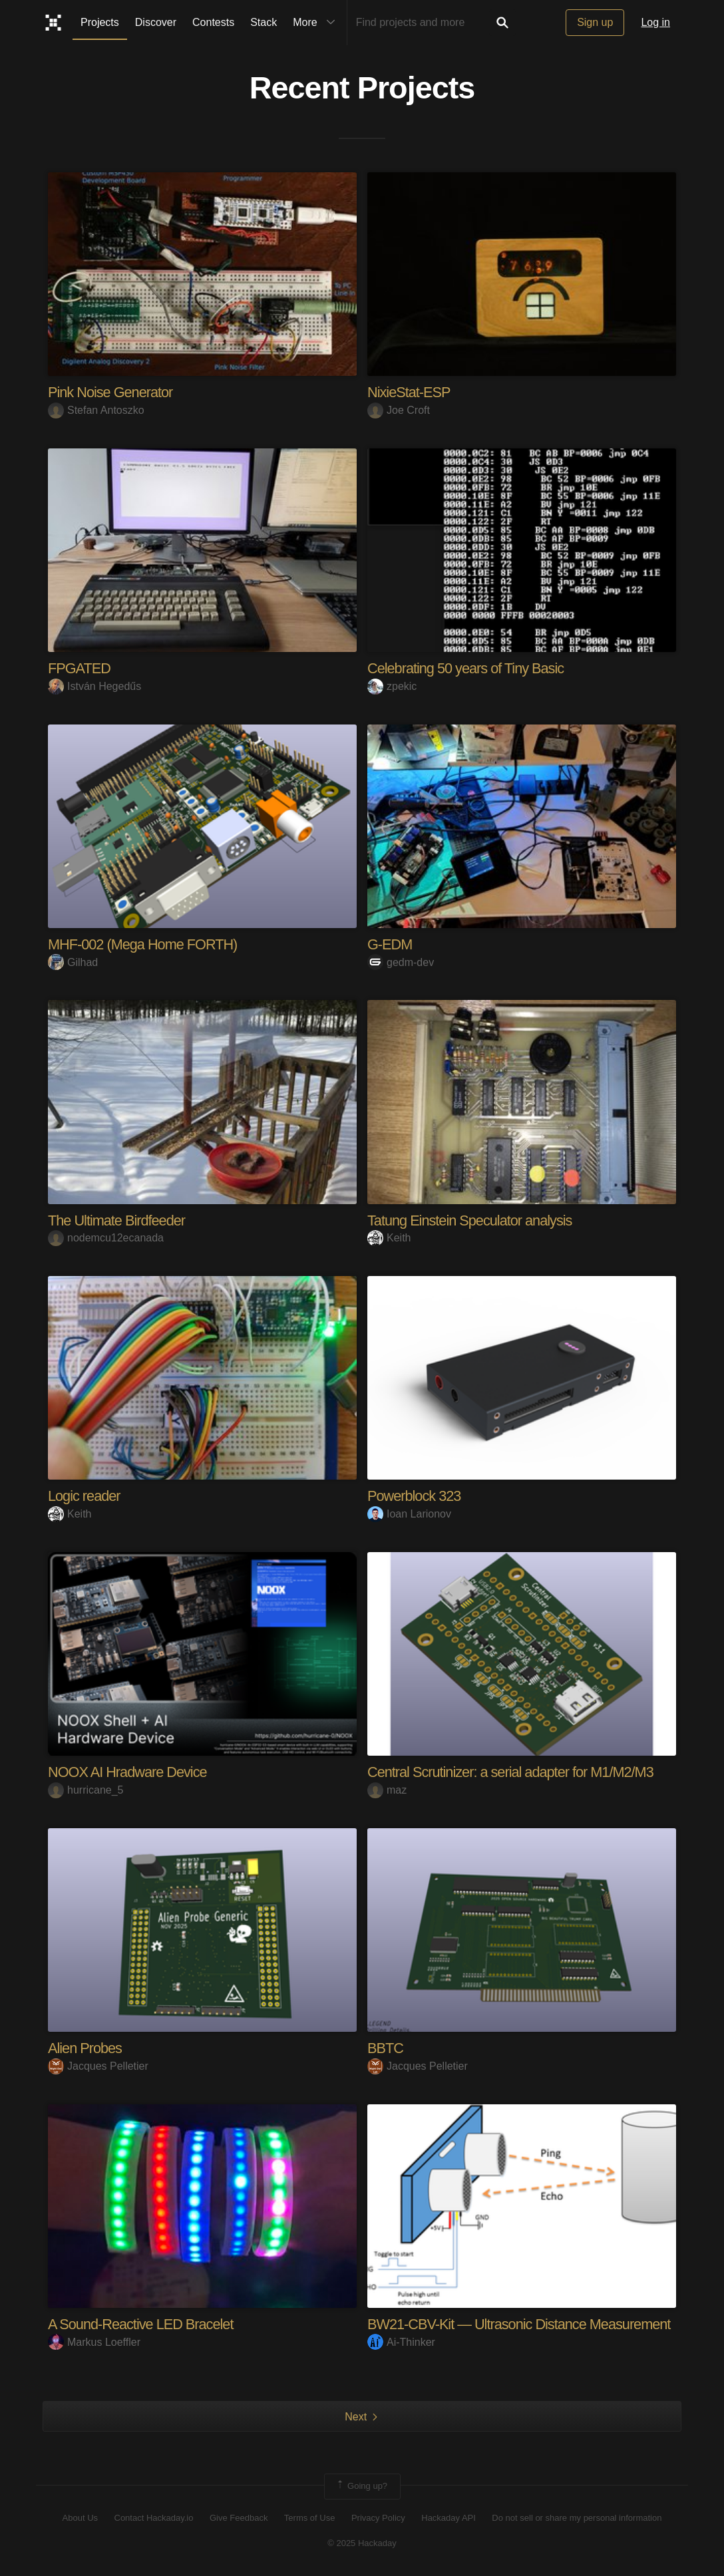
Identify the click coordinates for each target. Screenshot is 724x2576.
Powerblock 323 (414, 1496)
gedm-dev (400, 962)
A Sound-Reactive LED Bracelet (142, 2324)
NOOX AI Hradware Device (128, 1772)
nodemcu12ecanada (106, 1237)
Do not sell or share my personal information (576, 2518)
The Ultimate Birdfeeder (117, 1220)
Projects (100, 22)
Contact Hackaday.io (154, 2518)
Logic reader (84, 1496)
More (317, 23)
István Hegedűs (94, 686)
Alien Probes (85, 2048)
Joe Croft (398, 410)
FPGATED (79, 668)
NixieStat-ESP (409, 392)
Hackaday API (448, 2518)
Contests (213, 22)
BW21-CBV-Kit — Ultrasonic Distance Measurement (521, 2324)
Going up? (361, 2486)
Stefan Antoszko (96, 410)
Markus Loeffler (94, 2342)
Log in (655, 22)
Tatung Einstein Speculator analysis (471, 1220)
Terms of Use (309, 2518)
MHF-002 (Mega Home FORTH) (144, 944)
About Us (80, 2518)
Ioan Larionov (409, 1514)
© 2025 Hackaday (362, 2543)
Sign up (595, 22)
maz (387, 1790)
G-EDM (390, 944)
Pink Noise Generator (111, 392)
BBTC (385, 2048)
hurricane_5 (86, 1790)
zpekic (392, 686)
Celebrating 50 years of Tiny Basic (467, 668)
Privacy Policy (378, 2518)
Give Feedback (239, 2518)
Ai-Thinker (401, 2342)
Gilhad (73, 962)
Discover (155, 22)
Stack (263, 22)
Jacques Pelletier (98, 2066)
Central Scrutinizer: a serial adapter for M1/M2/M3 (512, 1772)
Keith (389, 1237)
